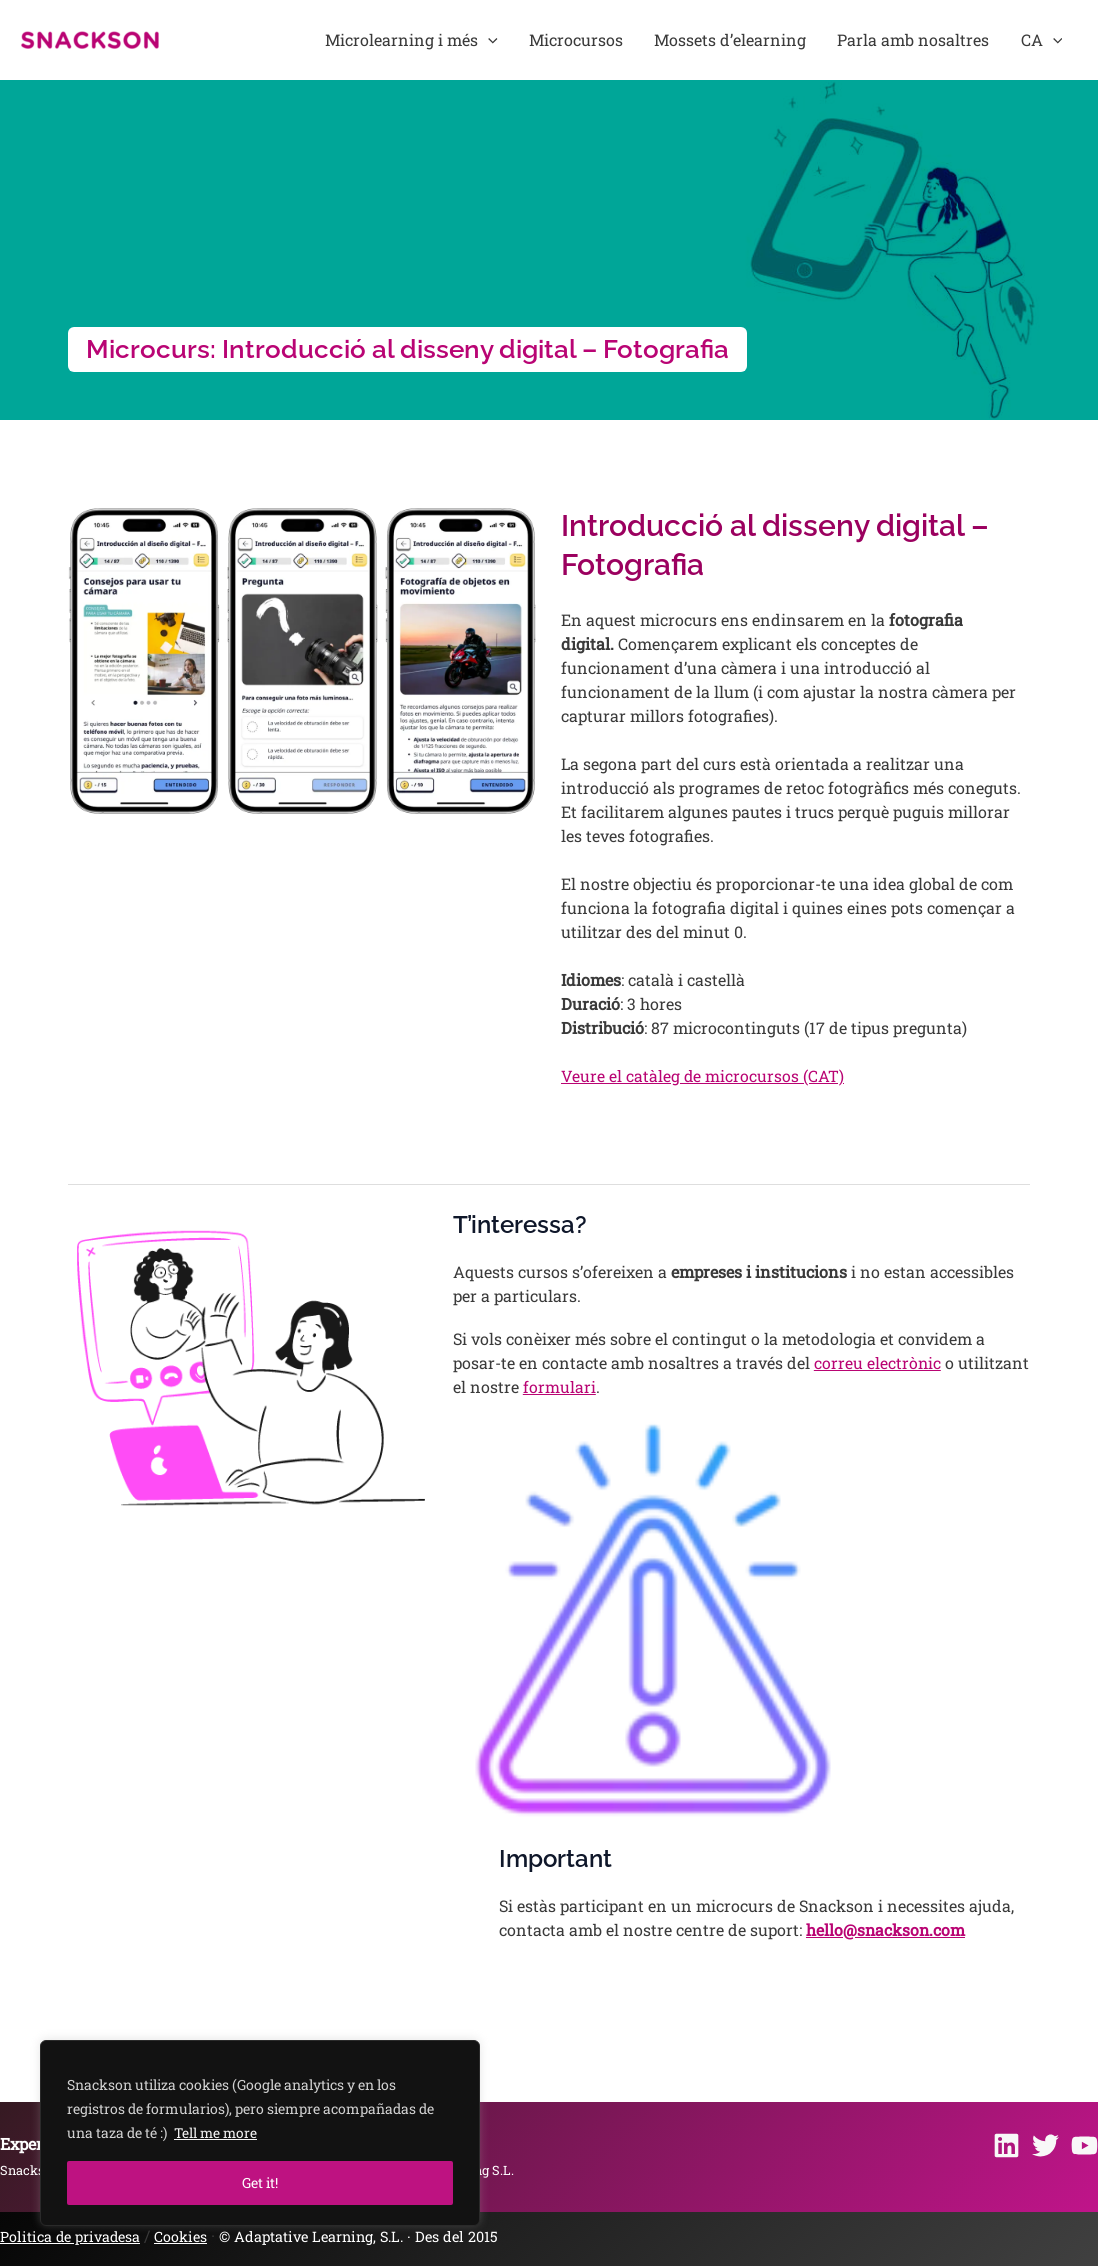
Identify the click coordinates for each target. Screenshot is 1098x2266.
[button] (542, 40)
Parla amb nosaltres (932, 39)
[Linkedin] (1006, 2145)
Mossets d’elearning (760, 39)
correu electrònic (878, 1362)
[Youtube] (1084, 2145)
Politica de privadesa (71, 2236)
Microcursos (618, 39)
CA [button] (1048, 40)
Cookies (183, 2236)
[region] (260, 2133)
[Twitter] (1045, 2145)
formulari (559, 1386)
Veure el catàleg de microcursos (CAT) (703, 1075)
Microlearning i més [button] (465, 40)
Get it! (260, 2182)
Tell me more (217, 2132)
